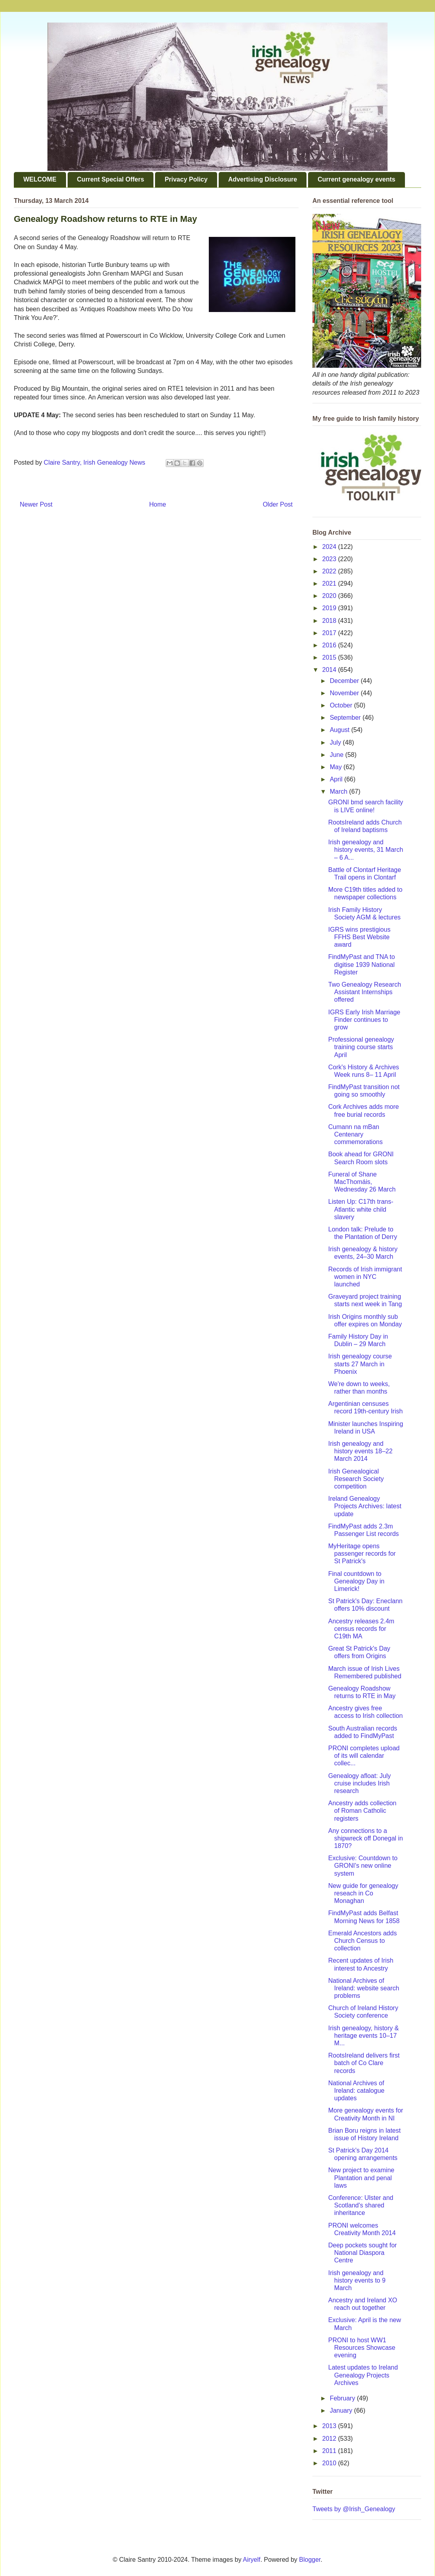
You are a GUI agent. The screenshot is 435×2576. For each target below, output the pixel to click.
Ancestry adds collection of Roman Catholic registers (362, 1810)
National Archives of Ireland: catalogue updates (356, 2090)
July (336, 742)
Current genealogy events (356, 179)
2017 (330, 633)
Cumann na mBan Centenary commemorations (355, 1134)
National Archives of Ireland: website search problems (363, 1988)
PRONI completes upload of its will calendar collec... (364, 1756)
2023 (330, 559)
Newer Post (36, 504)
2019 (330, 608)
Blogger (309, 2559)
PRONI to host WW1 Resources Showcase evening (361, 2347)
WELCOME (40, 179)
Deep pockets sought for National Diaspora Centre (362, 2253)
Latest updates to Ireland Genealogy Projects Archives (363, 2375)
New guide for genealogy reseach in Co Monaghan (363, 1893)
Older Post (278, 504)
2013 (330, 2426)
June (337, 754)
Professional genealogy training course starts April (361, 1047)
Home (157, 504)
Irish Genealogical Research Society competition (356, 1479)
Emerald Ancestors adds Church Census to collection (362, 1941)
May (337, 767)
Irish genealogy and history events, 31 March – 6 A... (365, 850)
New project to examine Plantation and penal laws (361, 2177)
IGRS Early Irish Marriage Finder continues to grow (364, 1020)
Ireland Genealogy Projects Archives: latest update (364, 1506)
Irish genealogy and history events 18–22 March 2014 (360, 1451)
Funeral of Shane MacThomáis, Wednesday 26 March (361, 1182)
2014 (330, 669)
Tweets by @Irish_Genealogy (353, 2509)
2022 (330, 571)
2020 (330, 595)
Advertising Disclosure (262, 179)
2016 (330, 645)
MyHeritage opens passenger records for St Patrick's (362, 1553)
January (342, 2410)
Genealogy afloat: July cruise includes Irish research (359, 1783)
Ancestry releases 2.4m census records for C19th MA (361, 1629)
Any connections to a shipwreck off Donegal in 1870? (365, 1838)
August (340, 729)
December (345, 680)
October (342, 705)
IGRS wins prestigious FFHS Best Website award (359, 937)
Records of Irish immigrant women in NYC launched (365, 1277)
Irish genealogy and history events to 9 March (357, 2280)
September (346, 717)
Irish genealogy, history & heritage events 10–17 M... (363, 2035)
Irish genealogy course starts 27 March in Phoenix (360, 1364)
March (339, 791)
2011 (330, 2450)
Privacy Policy (186, 179)
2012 (330, 2438)
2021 (330, 583)
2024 (330, 546)
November (345, 693)
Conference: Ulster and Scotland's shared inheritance (360, 2205)
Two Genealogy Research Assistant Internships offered (364, 992)
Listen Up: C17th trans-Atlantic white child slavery (360, 1209)
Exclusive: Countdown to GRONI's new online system (362, 1865)
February (343, 2398)
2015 (330, 657)
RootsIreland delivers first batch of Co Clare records (364, 2063)
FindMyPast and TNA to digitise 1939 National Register (361, 964)
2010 (330, 2463)
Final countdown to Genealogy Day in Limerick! (356, 1581)
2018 (330, 620)
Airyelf (251, 2559)
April (337, 779)
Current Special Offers (110, 179)
